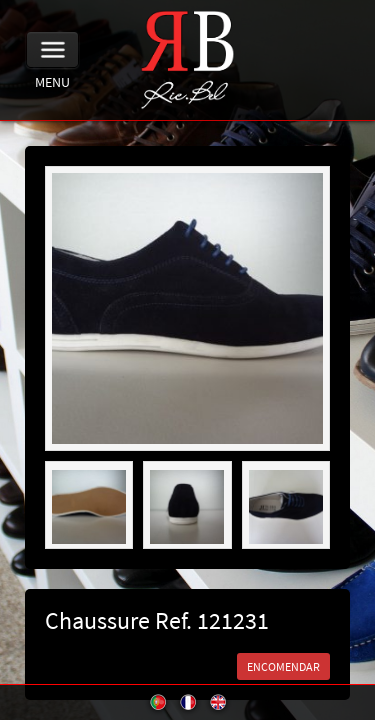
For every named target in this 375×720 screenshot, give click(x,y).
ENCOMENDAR (283, 666)
